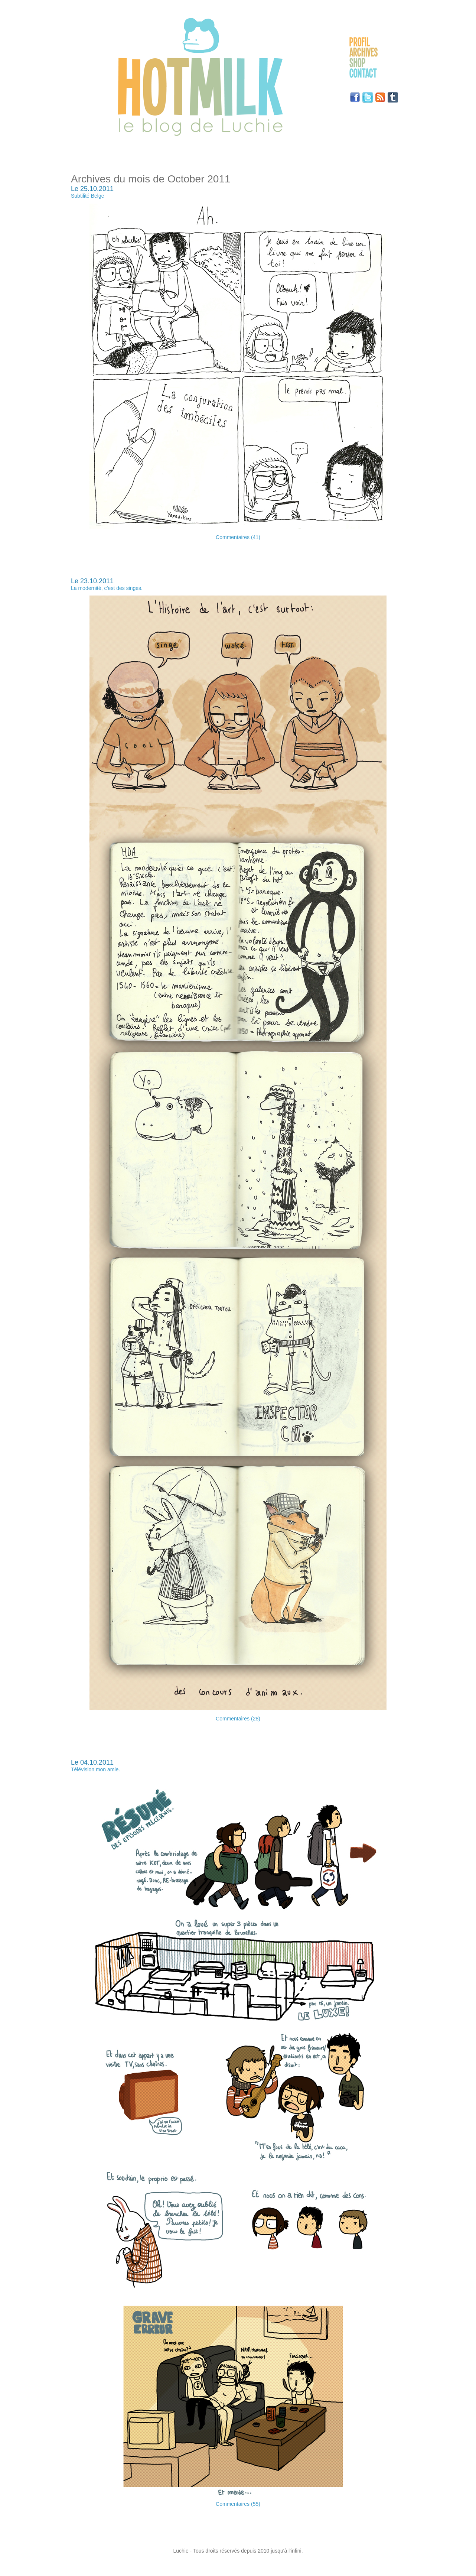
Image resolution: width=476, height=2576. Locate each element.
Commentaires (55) (238, 2504)
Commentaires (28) (238, 1719)
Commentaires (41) (238, 537)
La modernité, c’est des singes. (107, 588)
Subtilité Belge (87, 196)
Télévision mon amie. (95, 1769)
